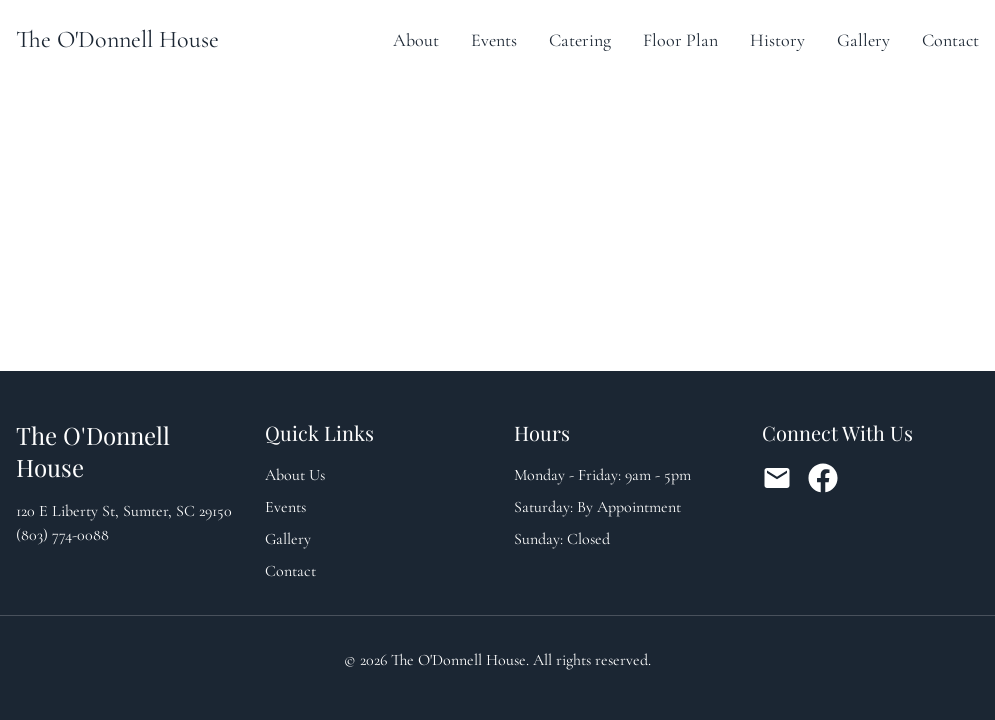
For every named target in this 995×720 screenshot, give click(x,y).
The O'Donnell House (117, 39)
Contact (950, 40)
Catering (580, 40)
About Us (295, 475)
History (777, 40)
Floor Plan (680, 40)
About (416, 40)
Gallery (863, 40)
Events (494, 40)
